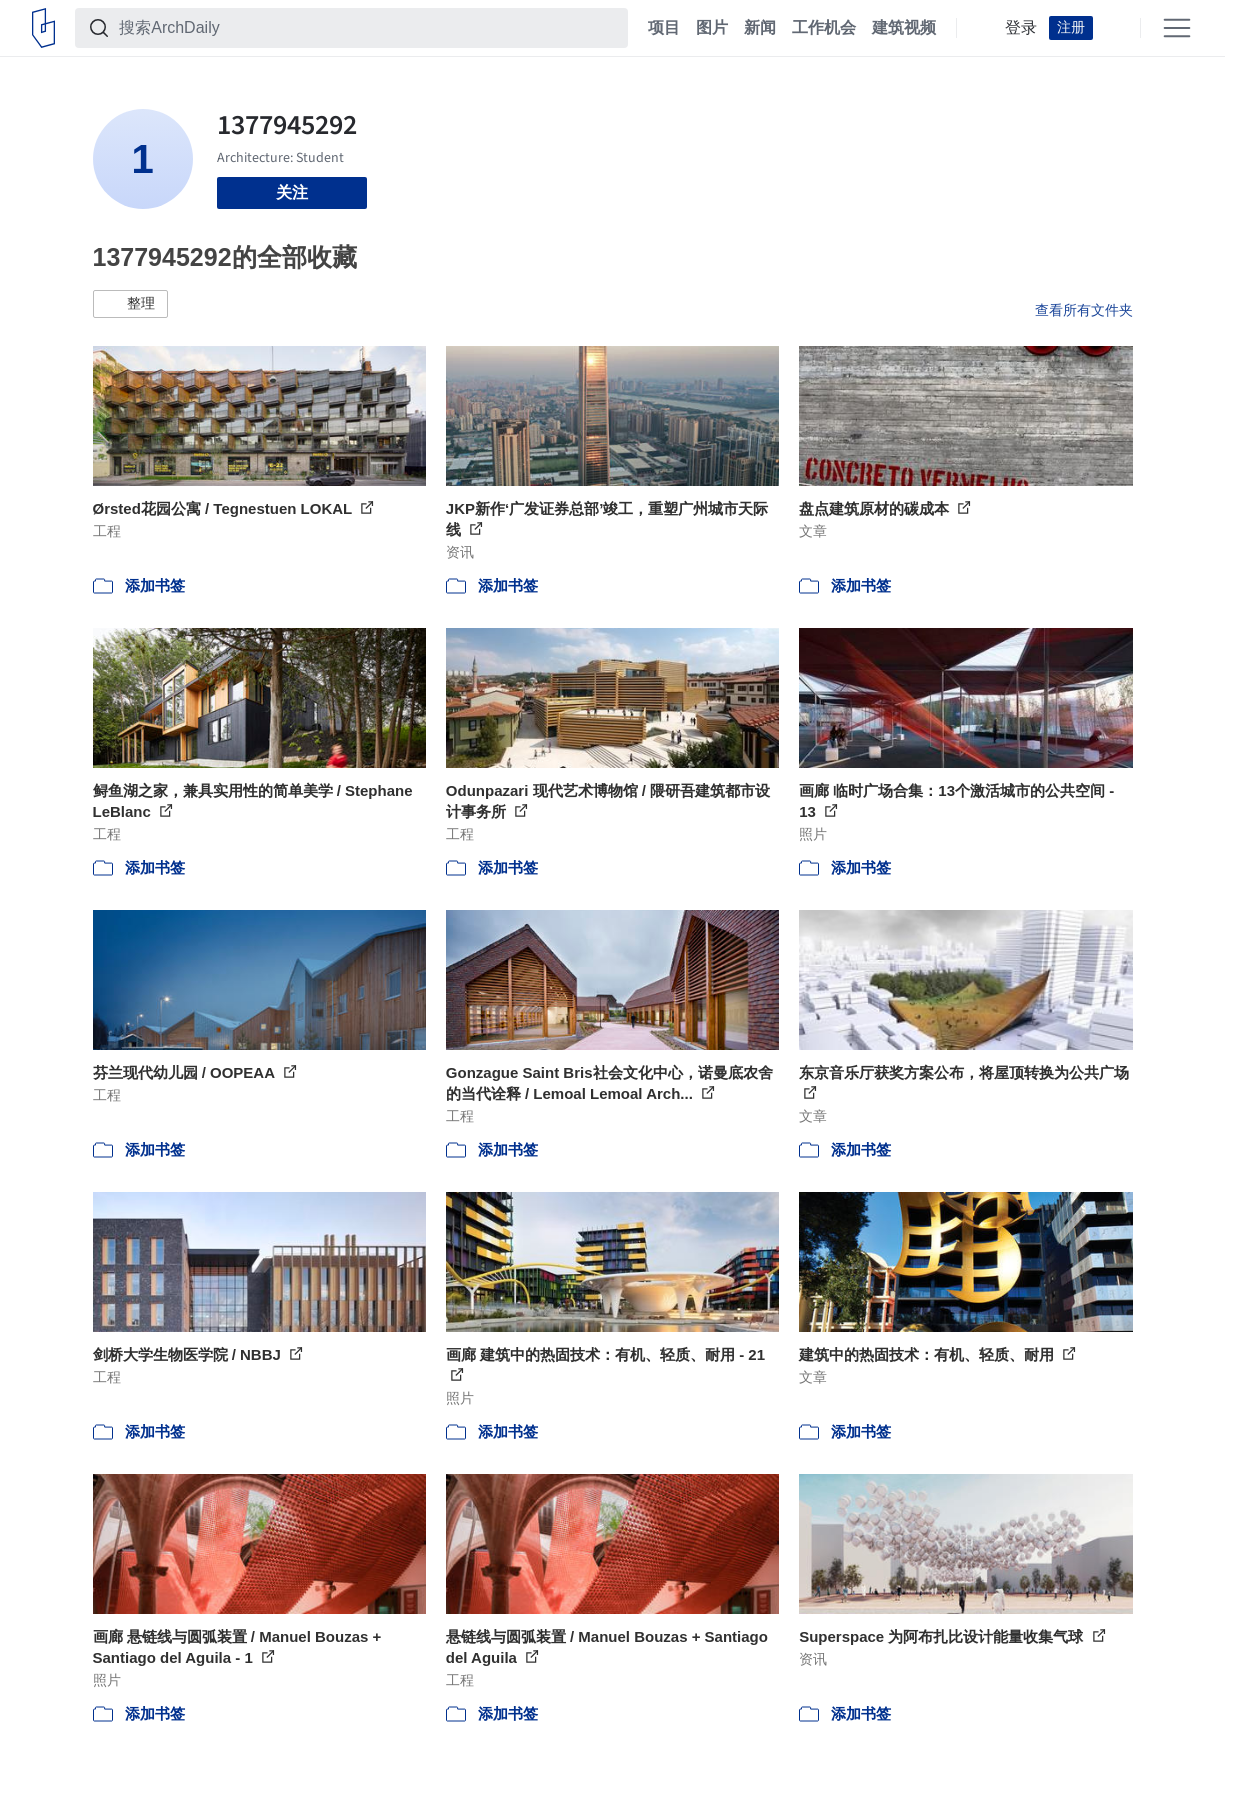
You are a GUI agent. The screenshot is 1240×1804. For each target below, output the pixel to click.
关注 (292, 192)
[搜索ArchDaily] (367, 28)
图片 (712, 28)
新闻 (760, 28)
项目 (664, 28)
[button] (130, 304)
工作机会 (824, 28)
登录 (1021, 28)
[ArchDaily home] (43, 28)
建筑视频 (904, 28)
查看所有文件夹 (1084, 310)
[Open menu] (1177, 28)
